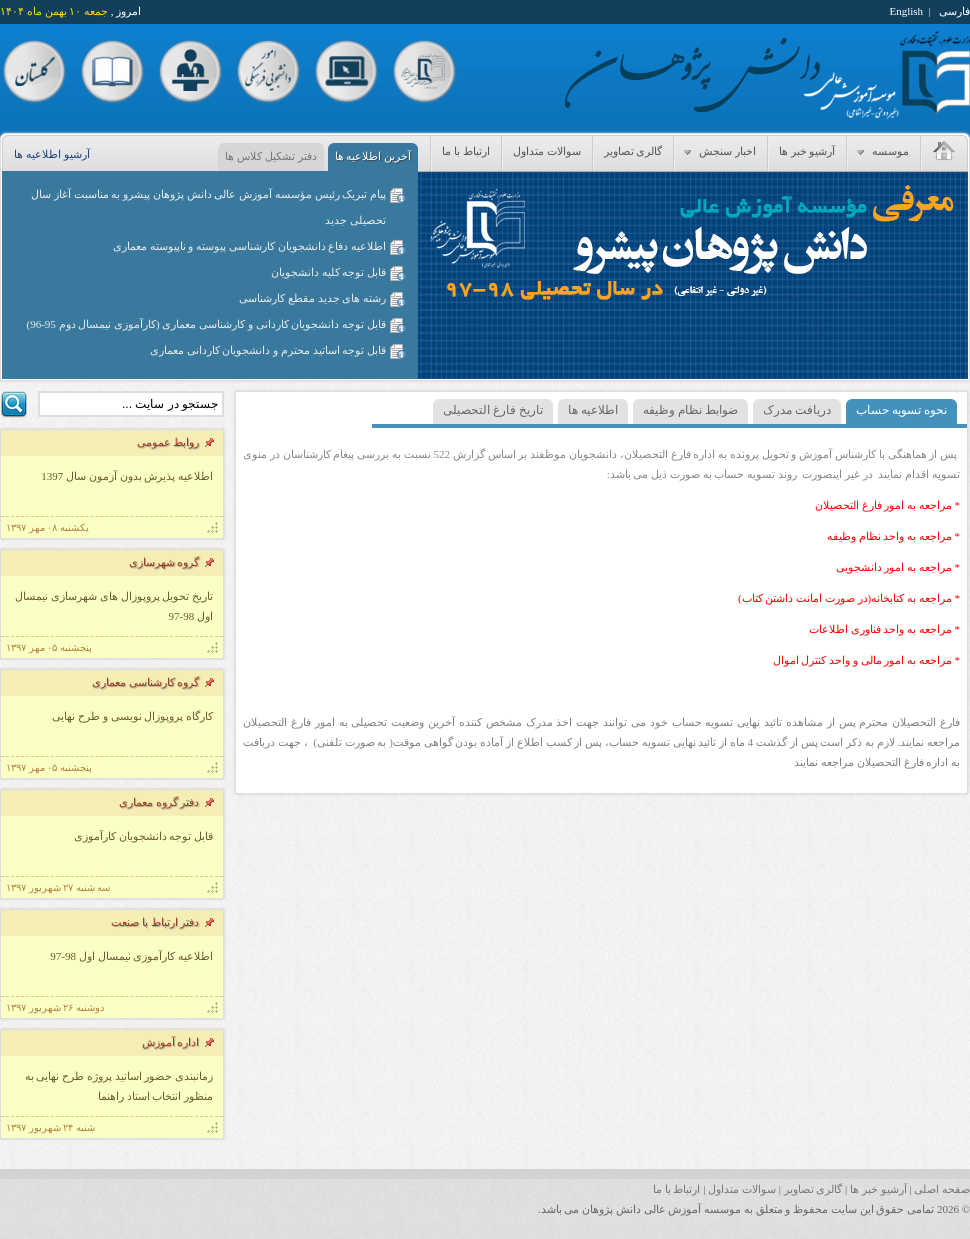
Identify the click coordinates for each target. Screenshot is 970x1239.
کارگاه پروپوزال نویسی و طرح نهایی (132, 716)
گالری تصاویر (633, 151)
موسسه (881, 152)
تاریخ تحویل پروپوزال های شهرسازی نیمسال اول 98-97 (114, 606)
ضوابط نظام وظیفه (690, 410)
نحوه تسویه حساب (901, 410)
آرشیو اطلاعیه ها (52, 154)
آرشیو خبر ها (807, 151)
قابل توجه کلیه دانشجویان (328, 272)
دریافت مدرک (797, 410)
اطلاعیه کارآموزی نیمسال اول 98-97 (131, 956)
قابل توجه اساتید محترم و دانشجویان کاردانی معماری (268, 350)
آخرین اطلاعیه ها (373, 156)
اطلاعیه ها (593, 410)
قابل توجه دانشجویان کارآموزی (143, 836)
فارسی (954, 11)
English (906, 11)
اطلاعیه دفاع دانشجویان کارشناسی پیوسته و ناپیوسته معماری (249, 246)
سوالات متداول (547, 151)
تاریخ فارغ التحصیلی (493, 410)
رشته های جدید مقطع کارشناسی (312, 298)
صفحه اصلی (942, 1189)
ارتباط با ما (466, 151)
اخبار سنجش (718, 152)
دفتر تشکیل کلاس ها (270, 156)
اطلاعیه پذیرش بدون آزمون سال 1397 (127, 476)
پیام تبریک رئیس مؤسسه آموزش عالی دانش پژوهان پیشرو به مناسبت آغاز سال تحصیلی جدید (208, 207)
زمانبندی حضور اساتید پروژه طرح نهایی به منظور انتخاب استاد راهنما (119, 1086)
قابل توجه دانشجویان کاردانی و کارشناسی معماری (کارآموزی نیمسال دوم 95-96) (206, 324)
